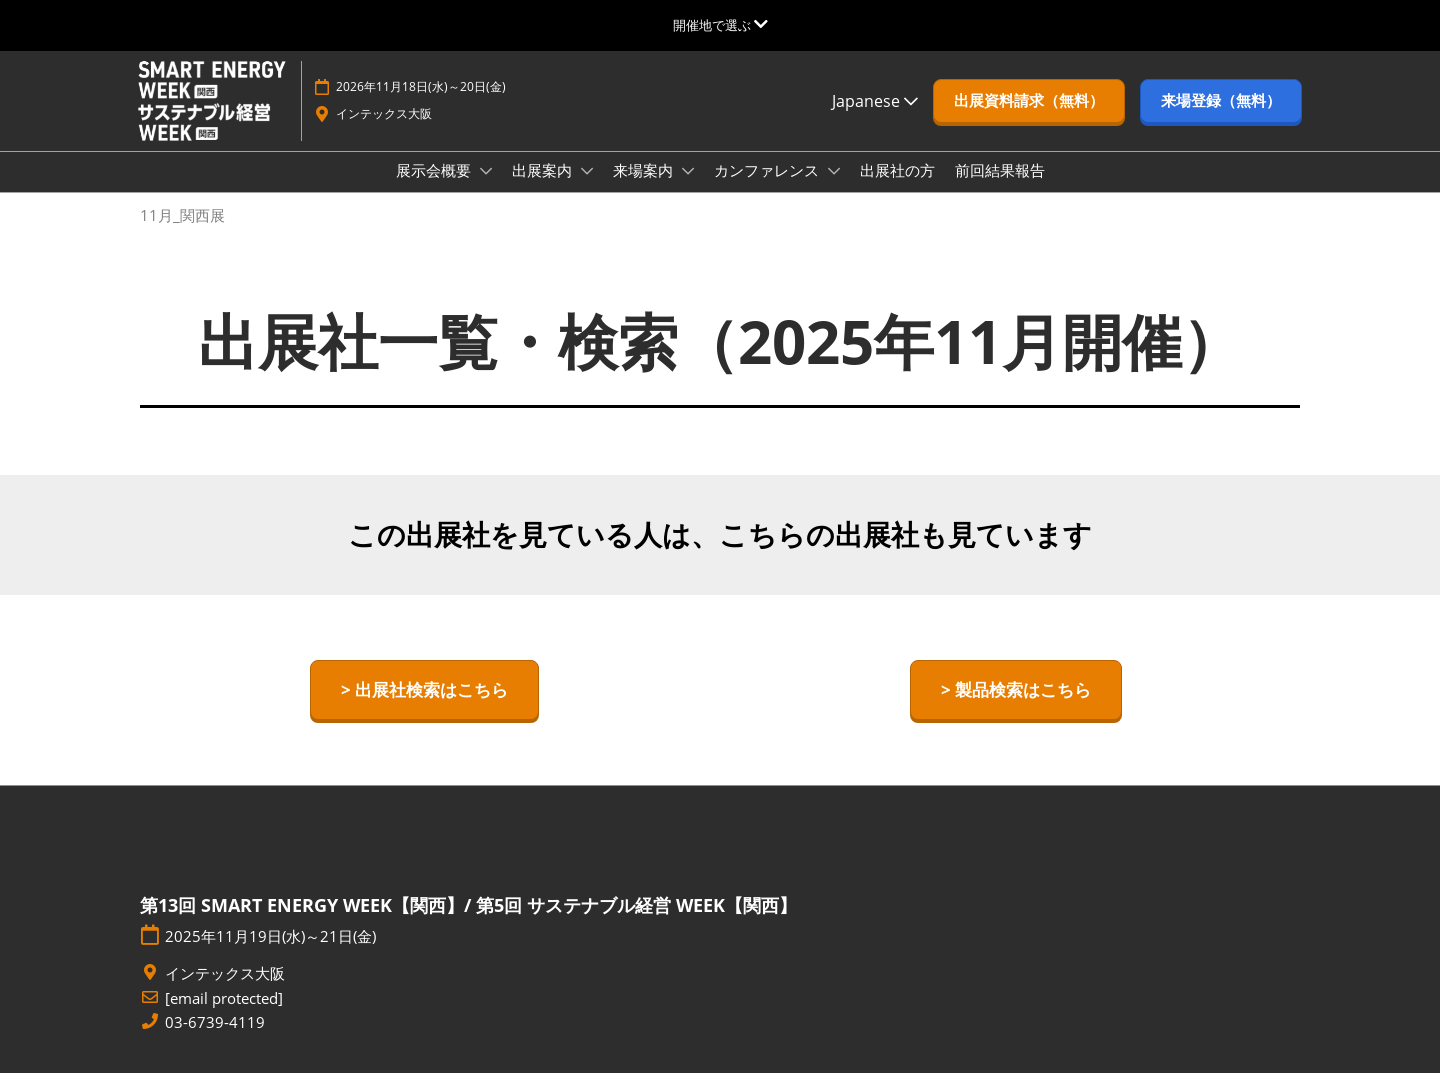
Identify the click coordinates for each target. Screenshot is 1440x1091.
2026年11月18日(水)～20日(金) (421, 105)
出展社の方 (897, 189)
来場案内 (645, 189)
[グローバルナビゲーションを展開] (720, 25)
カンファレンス (768, 189)
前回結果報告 (1000, 189)
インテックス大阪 (384, 132)
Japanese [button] (875, 120)
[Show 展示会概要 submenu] (486, 190)
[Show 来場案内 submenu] (688, 190)
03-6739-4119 (215, 1040)
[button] (1029, 120)
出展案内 (544, 189)
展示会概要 (435, 189)
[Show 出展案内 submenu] (587, 190)
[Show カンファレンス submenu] (834, 190)
